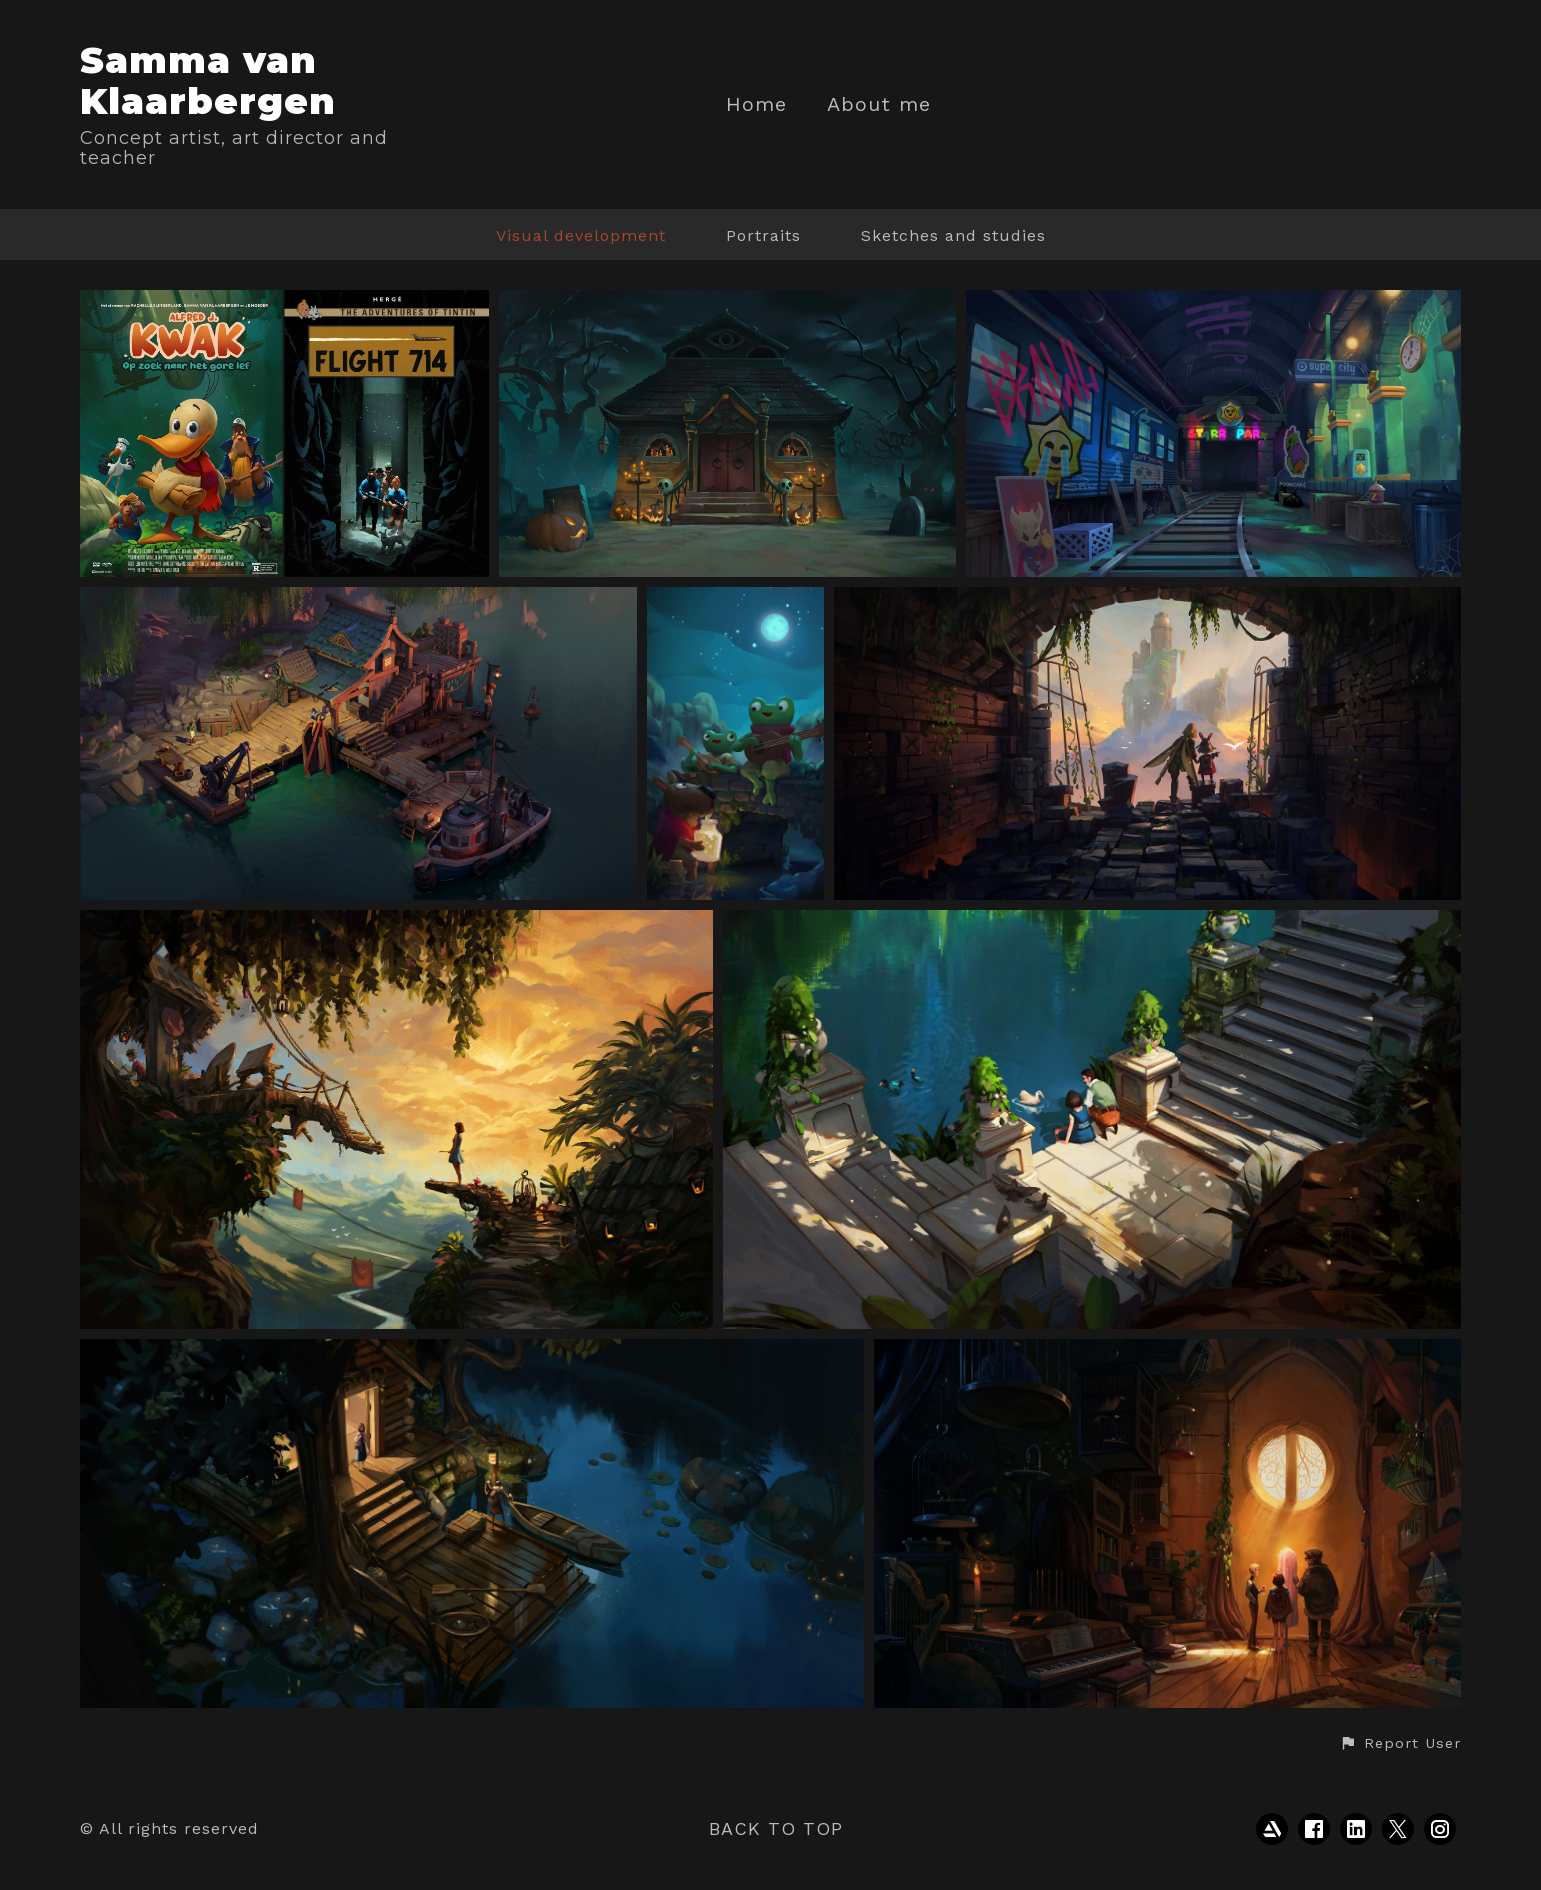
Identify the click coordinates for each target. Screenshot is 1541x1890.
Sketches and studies (953, 235)
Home (756, 104)
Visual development (581, 235)
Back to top (776, 1828)
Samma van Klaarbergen (208, 80)
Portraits (763, 235)
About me (879, 104)
